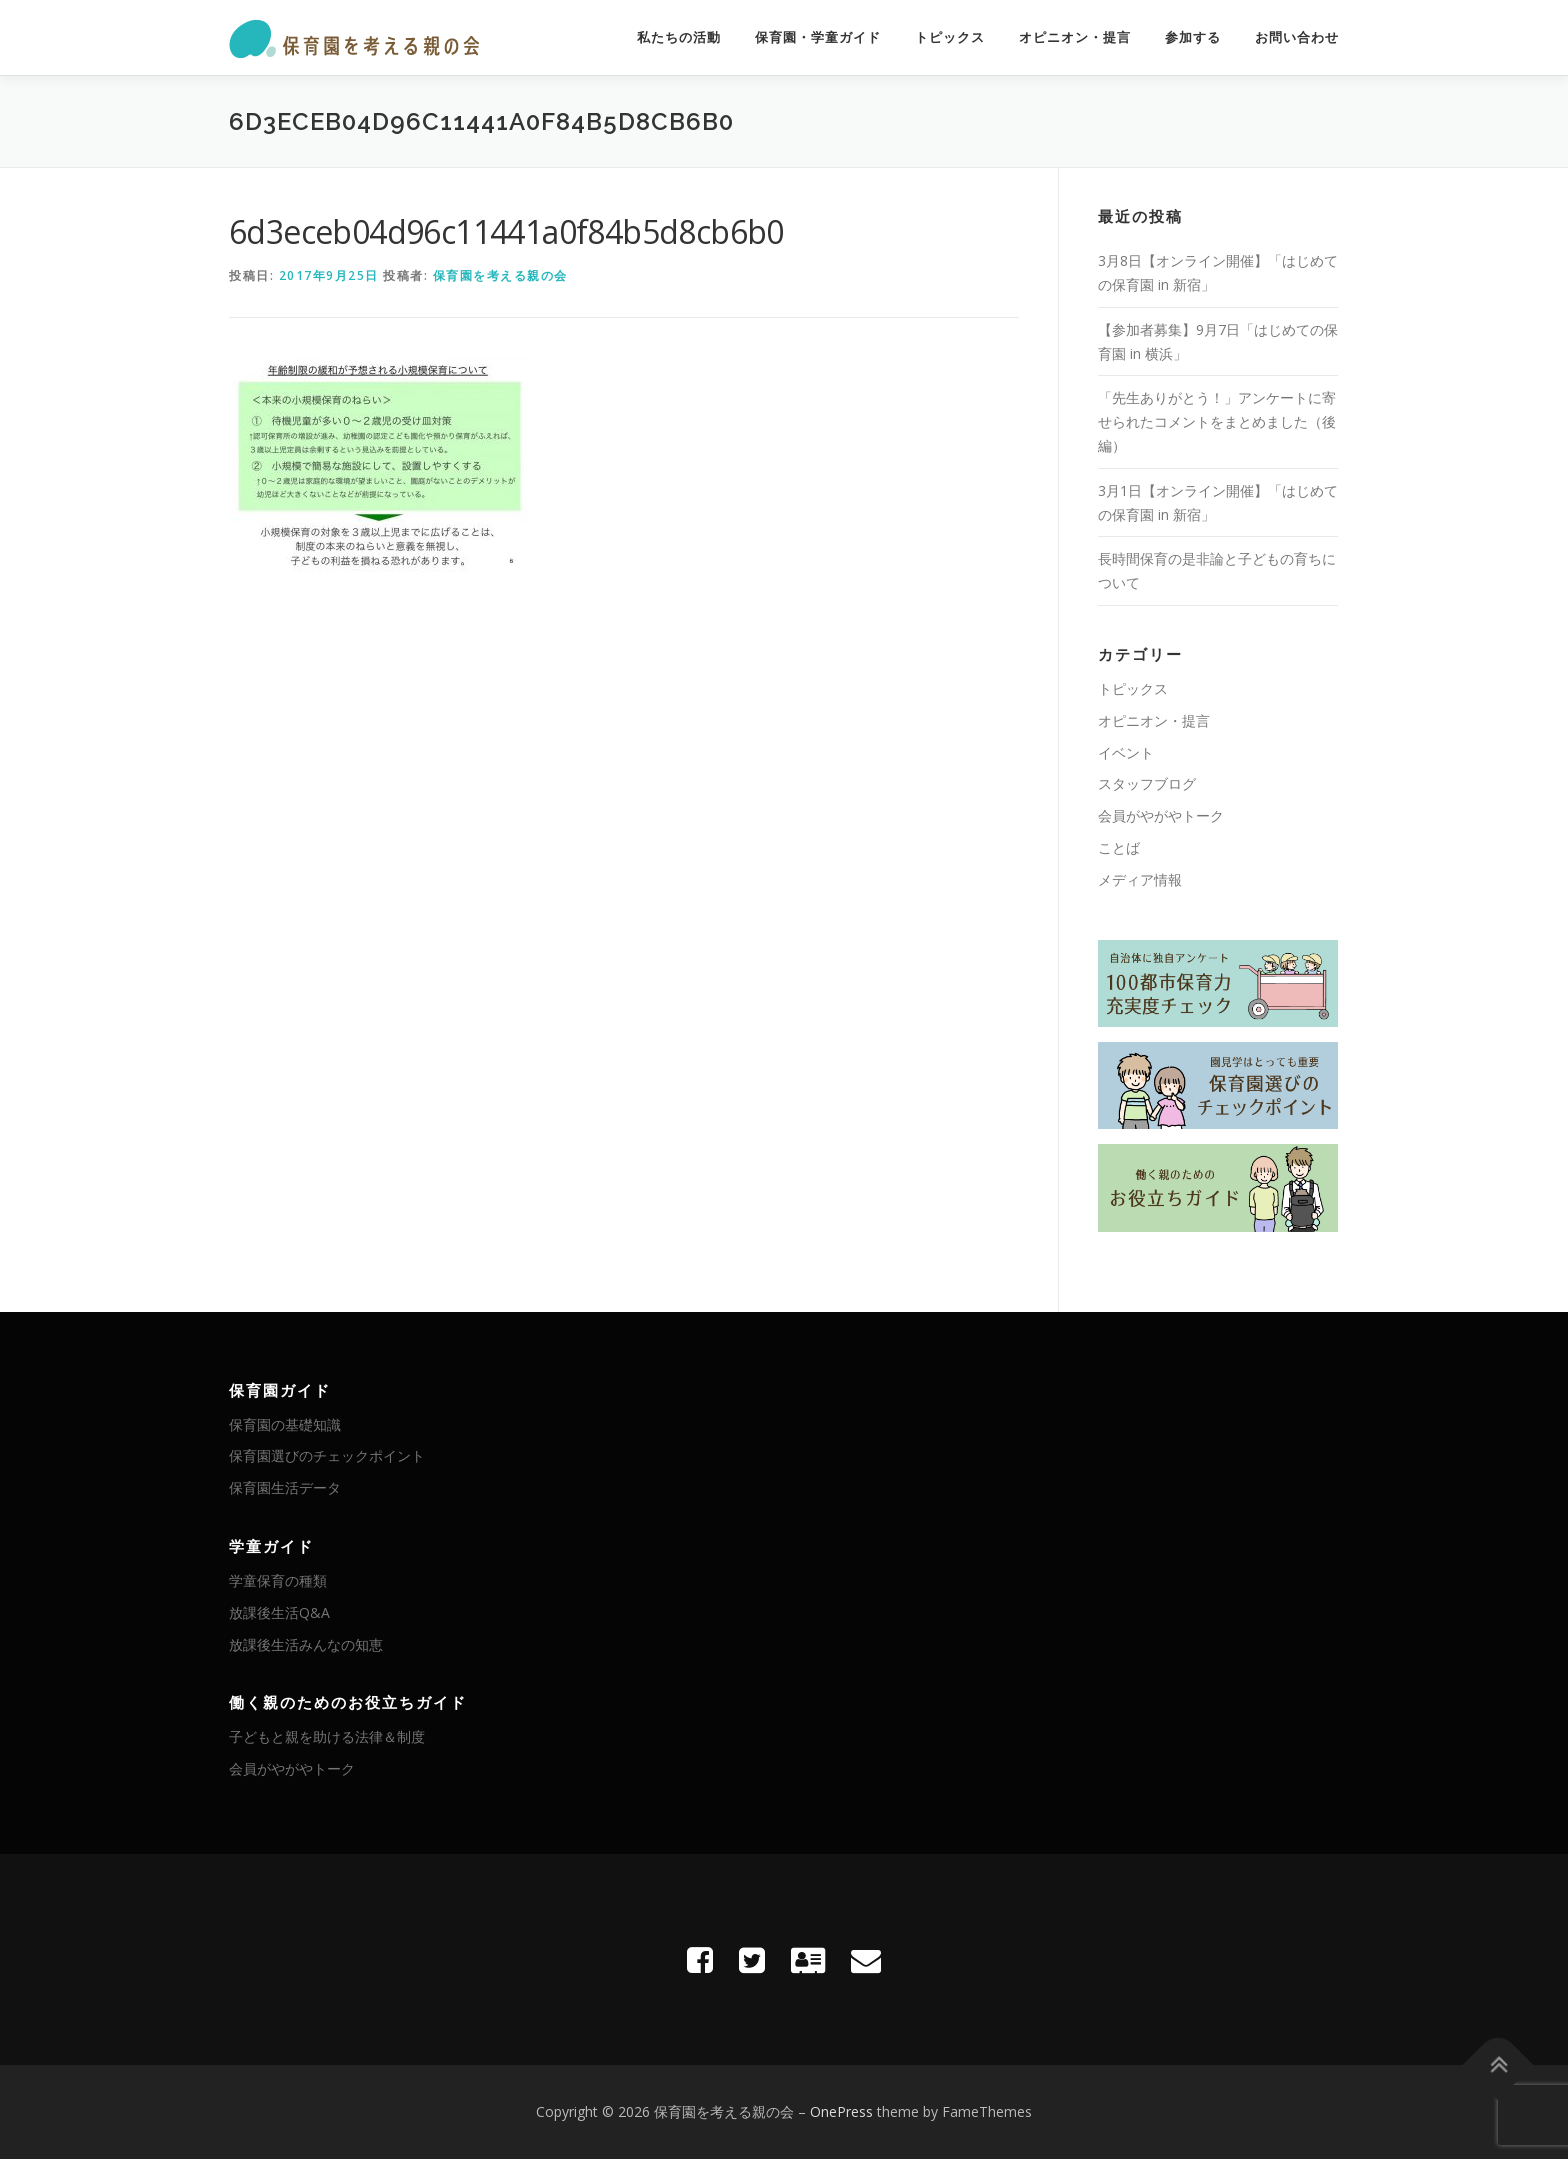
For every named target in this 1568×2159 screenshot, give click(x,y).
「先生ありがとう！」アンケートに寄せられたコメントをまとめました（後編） (1217, 421)
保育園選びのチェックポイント (327, 1455)
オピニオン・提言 (1075, 37)
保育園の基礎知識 (285, 1424)
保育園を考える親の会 (500, 275)
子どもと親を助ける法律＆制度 (327, 1736)
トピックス (950, 37)
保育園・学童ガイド (818, 37)
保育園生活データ (285, 1487)
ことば (1119, 847)
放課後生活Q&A (279, 1612)
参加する (1193, 37)
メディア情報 (1140, 879)
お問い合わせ (1297, 37)
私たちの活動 (679, 37)
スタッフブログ (1147, 783)
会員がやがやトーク (1161, 815)
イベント (1126, 752)
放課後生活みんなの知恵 (306, 1644)
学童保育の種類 (278, 1580)
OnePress (841, 2111)
